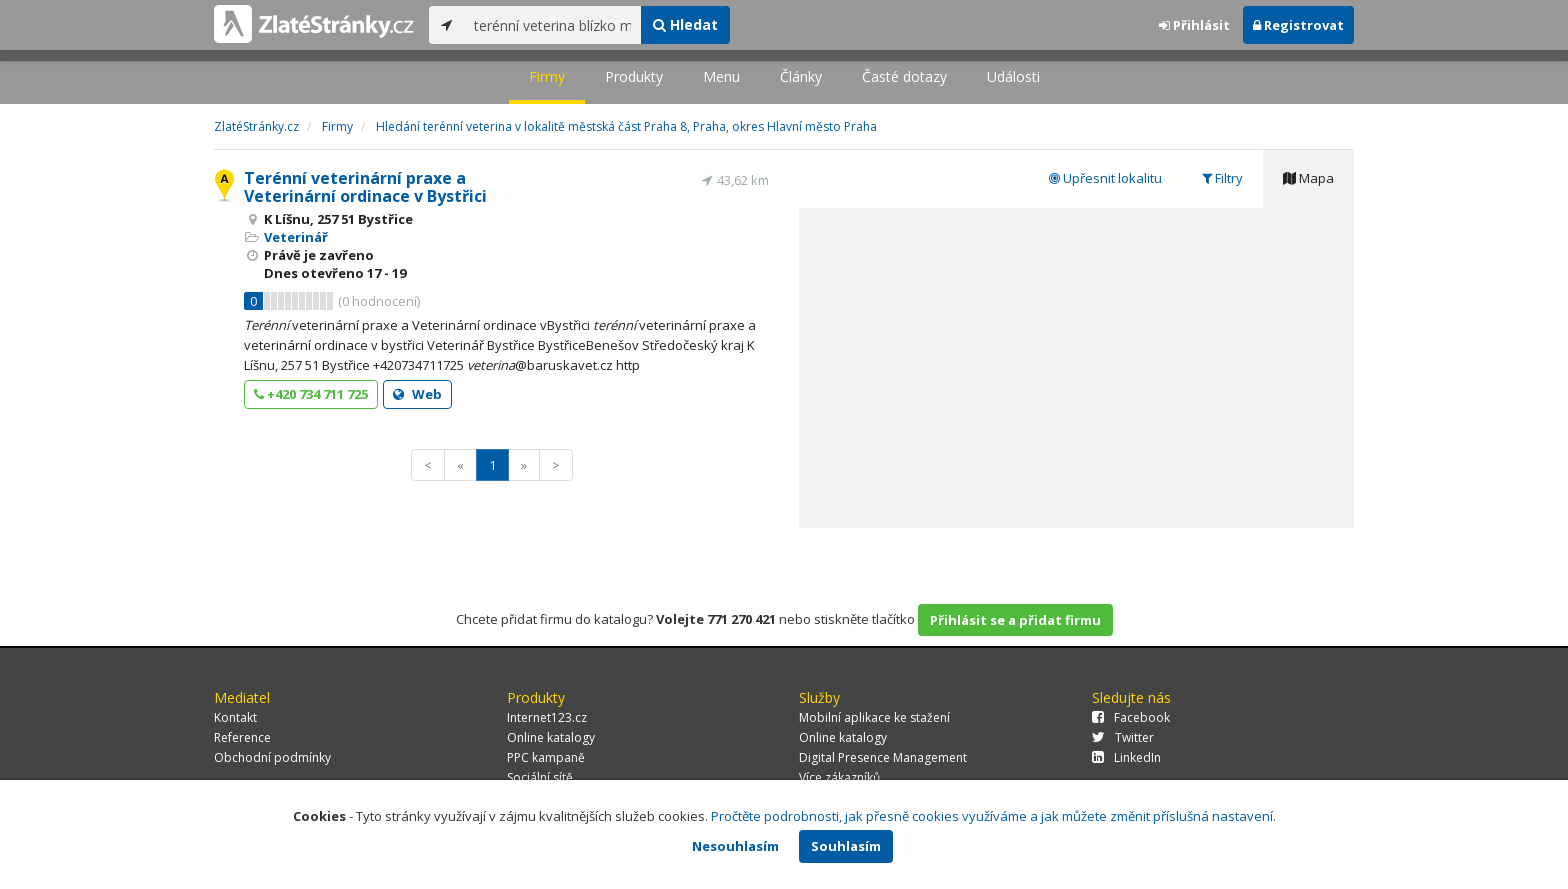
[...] (552, 25)
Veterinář (296, 237)
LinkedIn (1126, 757)
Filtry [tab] (1222, 178)
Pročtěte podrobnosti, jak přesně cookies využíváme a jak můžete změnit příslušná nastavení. (993, 816)
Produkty (634, 76)
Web (417, 394)
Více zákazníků (839, 777)
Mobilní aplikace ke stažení (874, 717)
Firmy (547, 76)
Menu (721, 76)
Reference (242, 737)
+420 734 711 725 (311, 394)
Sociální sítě (540, 777)
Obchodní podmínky (272, 757)
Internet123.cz (547, 717)
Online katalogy (551, 737)
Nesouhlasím (735, 846)
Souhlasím (846, 846)
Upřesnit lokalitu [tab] (1105, 178)
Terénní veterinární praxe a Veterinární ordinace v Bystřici (365, 187)
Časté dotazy (904, 76)
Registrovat (1298, 25)
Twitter (1123, 737)
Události (1013, 76)
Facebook (1131, 717)
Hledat (685, 24)
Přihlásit (1194, 25)
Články (801, 76)
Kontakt (235, 717)
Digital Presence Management (883, 757)
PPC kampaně (546, 757)
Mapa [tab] (1308, 178)
